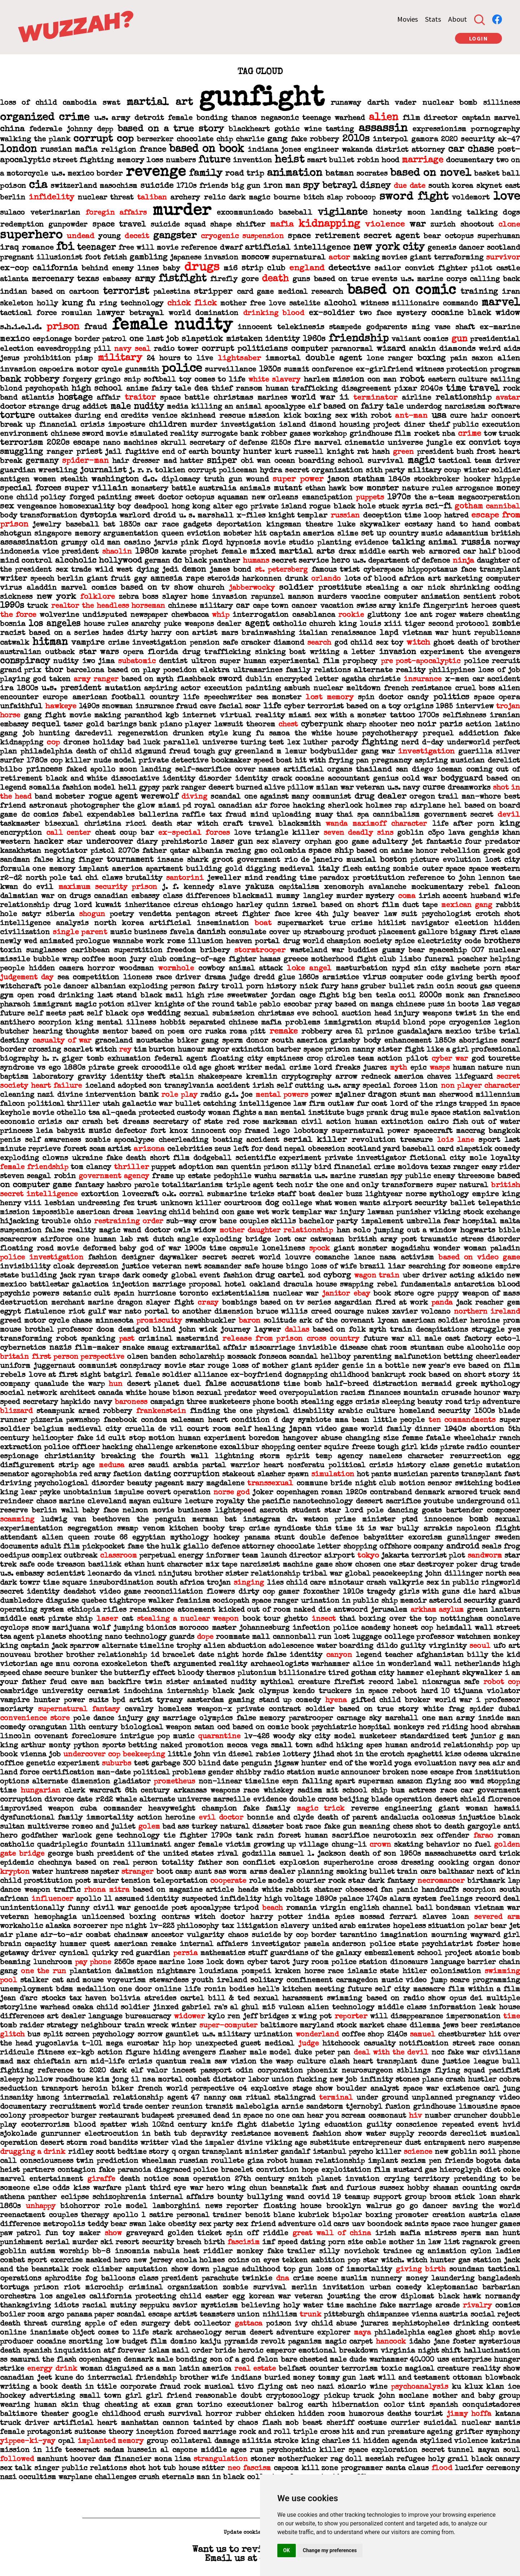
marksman (280, 1122)
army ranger (96, 679)
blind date (218, 1764)
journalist (103, 471)
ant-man (411, 416)
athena (12, 2197)
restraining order (128, 1221)
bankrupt (389, 1375)
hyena (336, 1700)
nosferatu (306, 1465)
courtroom (243, 1203)
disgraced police (186, 2170)
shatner (328, 1890)
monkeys (409, 1727)
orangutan (48, 1727)
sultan (12, 1827)
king (509, 824)
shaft (465, 327)
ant (426, 615)
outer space (443, 869)
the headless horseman (123, 606)
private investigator (365, 1158)
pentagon (193, 914)
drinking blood (273, 313)
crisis (367, 1402)
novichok (361, 2251)
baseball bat (90, 525)
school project (444, 1953)
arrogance (474, 489)
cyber (257, 1962)
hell (127, 788)
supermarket (300, 923)
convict (419, 268)
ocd (223, 1727)
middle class (402, 2008)
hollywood (120, 561)
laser (107, 1619)
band (43, 797)
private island (278, 507)
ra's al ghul (236, 2008)
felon (267, 2360)
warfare (107, 2188)
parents (444, 1474)
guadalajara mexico (434, 1032)
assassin (383, 128)
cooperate (228, 1881)
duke (303, 2053)
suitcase (90, 2432)
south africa (180, 1583)
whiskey (279, 1791)
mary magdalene (215, 1483)
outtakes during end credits (93, 416)
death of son (372, 1854)
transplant (481, 1474)
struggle (488, 1330)
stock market (360, 2026)
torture (17, 416)
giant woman (463, 1809)
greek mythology (488, 1384)
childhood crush (133, 2414)
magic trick (321, 1809)
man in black (220, 2477)
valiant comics (419, 339)
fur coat (372, 1104)
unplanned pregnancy (453, 2098)
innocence (443, 1520)
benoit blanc (270, 2215)
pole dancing (392, 1511)
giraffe (101, 2179)
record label (393, 1682)
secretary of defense (228, 443)
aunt (203, 1872)
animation (294, 173)
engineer (321, 150)
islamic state (373, 1971)
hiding (166, 2053)
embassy (117, 279)
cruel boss (475, 688)
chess (403, 1827)
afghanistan (440, 1655)
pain (458, 358)
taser (73, 725)
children (168, 425)
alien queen (65, 1538)
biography (19, 1059)
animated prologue (75, 941)
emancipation (327, 498)
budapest (158, 2116)
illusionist (59, 258)
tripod (246, 1908)
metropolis (64, 2224)
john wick (198, 1330)
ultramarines (257, 670)
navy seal (132, 349)
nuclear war (295, 1294)
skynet (489, 186)
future (214, 160)
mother (233, 304)
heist (289, 160)
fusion (397, 2107)
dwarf (231, 248)
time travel (472, 389)
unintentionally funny (45, 1908)
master (224, 1628)
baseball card (428, 1149)
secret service (300, 561)
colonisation (455, 1971)
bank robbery (29, 379)
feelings (455, 1899)
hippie (507, 480)
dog (272, 1203)
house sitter (202, 2468)
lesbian (59, 1203)
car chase (471, 150)
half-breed (347, 1384)
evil (44, 887)
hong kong (191, 507)
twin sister (167, 1682)
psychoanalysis (419, 2387)
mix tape (221, 1565)
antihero (17, 1023)
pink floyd (201, 543)
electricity (439, 941)
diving (194, 797)
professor (75, 1330)
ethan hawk (325, 489)
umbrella (423, 1221)
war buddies (355, 950)
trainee (397, 2251)
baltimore (18, 2414)
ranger (59, 452)
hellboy (336, 1357)
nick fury (318, 987)
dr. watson (307, 1520)
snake (133, 1348)
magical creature (437, 2369)
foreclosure (94, 1736)
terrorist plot (438, 1556)
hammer (410, 1673)
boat (263, 923)
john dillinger (453, 1574)
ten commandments (462, 1420)
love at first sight (65, 1375)
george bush (71, 1854)
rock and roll (265, 2432)
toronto (193, 1294)
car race (161, 525)
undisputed (104, 615)
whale (126, 1800)
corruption (196, 1474)
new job (343, 2080)
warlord (135, 516)
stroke (286, 2441)
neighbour (101, 2026)
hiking (349, 1745)
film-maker (97, 1348)
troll (232, 987)
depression (97, 1267)
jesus (9, 358)
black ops (124, 1014)
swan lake (147, 2224)
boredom (264, 1438)
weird (489, 349)
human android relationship (439, 1745)
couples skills (267, 1221)
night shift (439, 2351)
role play (179, 1095)
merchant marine (82, 1303)
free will (136, 248)
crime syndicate (280, 1529)
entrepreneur (377, 2143)
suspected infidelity (221, 1899)
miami (300, 716)
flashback (196, 679)
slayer (174, 597)
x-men (457, 679)
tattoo (402, 716)
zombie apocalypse (120, 1140)
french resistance (417, 688)
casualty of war (62, 1041)
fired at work (401, 1303)
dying (147, 570)
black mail (161, 996)
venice (164, 416)
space (299, 236)
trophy (189, 1646)
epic (418, 1068)
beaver (366, 914)
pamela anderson (335, 1944)
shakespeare (220, 1077)
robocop (361, 198)
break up (17, 425)
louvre (298, 1258)
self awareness (53, 1140)
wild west (114, 570)
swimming (344, 1998)
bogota (488, 2161)
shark (197, 860)
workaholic (21, 1926)
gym (6, 996)
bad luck (143, 743)
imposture (126, 425)
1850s (445, 1041)
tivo (246, 2387)
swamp (127, 1529)
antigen (15, 480)
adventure (297, 2224)
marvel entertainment (41, 2179)
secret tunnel (447, 2450)
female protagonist (36, 2432)
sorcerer (90, 1926)
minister (261, 2152)
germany (42, 461)
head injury (396, 1014)
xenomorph (344, 887)
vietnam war (425, 633)
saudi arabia (173, 1465)
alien (383, 118)
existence (461, 2089)
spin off (242, 2233)
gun (459, 339)
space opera (497, 697)
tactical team (464, 461)
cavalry (139, 1709)
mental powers (282, 1095)
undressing (99, 1203)
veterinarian (55, 213)
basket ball (497, 174)
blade (381, 1800)
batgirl (118, 1375)
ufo (499, 1646)
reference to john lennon (456, 878)
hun (115, 1384)
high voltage (288, 1899)
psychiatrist (447, 1944)
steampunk (55, 1411)
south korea (450, 186)
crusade (456, 1393)
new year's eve (438, 1366)
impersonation (473, 2017)
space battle (184, 398)
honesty (387, 213)
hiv (415, 2116)
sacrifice (403, 1502)
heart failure (56, 1086)
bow (356, 489)
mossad (372, 1917)
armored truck (474, 1493)
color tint (404, 2405)
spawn (298, 1474)
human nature (478, 1068)
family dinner (413, 1429)
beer (469, 2026)
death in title (89, 2387)
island (292, 425)
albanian (108, 987)
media (177, 407)
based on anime (384, 851)
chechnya (55, 1863)
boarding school (331, 461)
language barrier (463, 1962)
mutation (123, 688)
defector (131, 1131)
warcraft (105, 1791)
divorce (59, 1800)
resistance (500, 2026)
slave (229, 887)
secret (214, 1258)
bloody (191, 1673)
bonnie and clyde (280, 1818)
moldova (413, 1167)
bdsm (64, 1989)
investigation (426, 752)
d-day (432, 743)
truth (214, 480)
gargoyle (483, 1827)
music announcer (348, 1773)
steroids (223, 579)
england (306, 269)
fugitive (142, 452)
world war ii (320, 398)
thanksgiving (25, 2306)
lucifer (469, 2468)
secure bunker (70, 1673)
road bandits (114, 2143)
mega (114, 2044)
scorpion (479, 1890)
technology (142, 304)
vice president (70, 552)
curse (433, 788)
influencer (52, 1899)
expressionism (439, 129)
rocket (426, 434)
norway (507, 543)
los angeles (55, 624)
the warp (88, 1384)
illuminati (149, 1845)
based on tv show (157, 588)
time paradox (324, 878)
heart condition (239, 1420)
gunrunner (61, 2134)
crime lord (310, 1068)
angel (320, 969)
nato (133, 1312)
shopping (360, 1547)
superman (376, 1782)
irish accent (443, 896)
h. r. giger (62, 1059)
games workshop (318, 434)
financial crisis (71, 425)
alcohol (340, 304)
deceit (137, 236)
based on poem (158, 1032)
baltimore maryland (297, 2026)
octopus (459, 236)
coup (128, 833)
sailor (387, 268)
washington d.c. (124, 480)
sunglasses (46, 950)
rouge (218, 1366)
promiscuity (159, 1321)
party (395, 471)
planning (315, 1872)
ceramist (103, 1691)
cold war (419, 779)
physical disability (295, 1411)
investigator (275, 1944)
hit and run (363, 2432)
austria (483, 2215)
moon (117, 959)
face (282, 914)
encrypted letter (306, 679)
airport (339, 1556)
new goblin (456, 2152)
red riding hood (457, 1727)
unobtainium (87, 1493)
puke (172, 624)
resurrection (475, 1456)
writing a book (29, 2387)
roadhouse (74, 2080)
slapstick (202, 339)
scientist (66, 1574)
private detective (173, 761)
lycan (388, 1321)
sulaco (12, 213)
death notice (144, 2179)
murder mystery (365, 896)
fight (184, 1303)
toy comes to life (212, 380)
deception (382, 516)
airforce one (64, 1240)
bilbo (11, 770)
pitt (257, 1032)
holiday (108, 743)
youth (202, 1980)
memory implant (78, 869)
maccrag (470, 1131)
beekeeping (144, 1755)
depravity (209, 2134)
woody (284, 1736)
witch (418, 643)
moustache (154, 1041)
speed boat (273, 761)
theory (121, 2432)
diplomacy (180, 480)
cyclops (14, 1628)
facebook (120, 1420)
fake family (266, 1809)
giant (420, 258)
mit (332, 1791)
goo (341, 842)
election (471, 923)
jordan (283, 996)
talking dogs (493, 213)
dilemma (425, 2026)
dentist (173, 661)
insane (170, 860)
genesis (442, 248)
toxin (11, 950)
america (127, 869)
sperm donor (245, 1041)
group (157, 2441)
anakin (422, 349)
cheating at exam (137, 2405)
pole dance (93, 1718)
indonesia (19, 552)
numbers (181, 160)
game (360, 842)
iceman (449, 770)
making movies (380, 258)
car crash (84, 1122)
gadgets (197, 525)
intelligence (265, 1104)
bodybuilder (334, 752)
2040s (431, 389)
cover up (285, 932)
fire (302, 443)
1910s (353, 1592)
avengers (199, 2053)
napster (105, 1872)
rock (417, 1375)
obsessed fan (369, 1890)
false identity (294, 1655)
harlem (317, 380)
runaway (345, 103)
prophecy (360, 661)
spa (363, 815)
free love (268, 304)
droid (164, 516)
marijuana (71, 1628)
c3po (436, 833)
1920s (356, 1493)
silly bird (311, 1167)
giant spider (315, 1366)
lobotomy (311, 1131)
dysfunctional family (41, 1818)
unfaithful (21, 706)
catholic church (304, 624)
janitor (336, 1294)
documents (19, 1547)
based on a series (64, 633)
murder (181, 211)
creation (448, 2215)
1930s (270, 370)
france (152, 150)
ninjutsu (175, 1574)
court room (209, 1429)
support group (399, 2197)
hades (113, 633)
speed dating (301, 2242)
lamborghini (176, 2206)
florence (504, 1800)
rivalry (477, 2306)
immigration (348, 1023)
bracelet (237, 2170)
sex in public (452, 1583)
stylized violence (454, 2441)
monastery (149, 489)
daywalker (178, 1258)
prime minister (365, 1520)
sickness (16, 597)
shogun (92, 914)
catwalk (14, 643)
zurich (442, 225)
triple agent (249, 1185)
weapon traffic (52, 1890)
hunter (313, 1764)
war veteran (363, 788)
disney (375, 186)
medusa (111, 1465)
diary (147, 842)
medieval (297, 869)
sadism (310, 1791)
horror (101, 969)
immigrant (52, 1005)
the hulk (163, 1547)
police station (359, 1962)
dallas (297, 1330)
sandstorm (324, 2107)
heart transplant (385, 2062)
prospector (49, 2116)
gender (220, 1773)
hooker (477, 480)
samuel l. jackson (312, 1854)
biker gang (198, 1041)
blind (164, 1330)
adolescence (291, 1646)
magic (421, 461)
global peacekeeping (383, 1574)
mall (261, 1637)
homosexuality (87, 507)
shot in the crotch (370, 1755)
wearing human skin (39, 2405)
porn (255, 987)
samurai (25, 2360)
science (418, 2152)
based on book (206, 149)
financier (132, 2459)
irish (263, 1086)
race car (456, 1791)
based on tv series (295, 1303)
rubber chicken (265, 2414)
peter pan (332, 2053)
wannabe (128, 941)
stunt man (418, 1095)
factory (478, 1339)
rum (256, 2450)
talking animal (425, 543)
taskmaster (20, 824)
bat (231, 1520)
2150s (281, 443)
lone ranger (390, 358)
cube (455, 1348)
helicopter (52, 1438)
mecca (237, 1745)
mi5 (268, 2008)
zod (314, 1276)
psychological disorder (79, 1483)
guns (301, 279)
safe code (37, 1565)
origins (418, 706)
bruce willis (282, 1312)
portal (267, 941)
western (15, 842)
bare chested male (314, 2360)
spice (405, 941)
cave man (87, 1682)
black (509, 1818)
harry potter (276, 1917)
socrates (371, 174)
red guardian (145, 1953)
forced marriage (207, 2432)
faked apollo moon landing (118, 770)
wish (139, 2125)
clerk (74, 1791)
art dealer (66, 2017)
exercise (66, 2260)
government (258, 860)
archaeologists (279, 1664)
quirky (105, 1953)
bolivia (125, 1998)
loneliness (283, 1249)
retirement (337, 236)
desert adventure (282, 2333)
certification (68, 1773)
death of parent (347, 1818)
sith (374, 471)
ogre (425, 1294)
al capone (178, 2450)
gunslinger (468, 1538)
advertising (52, 2396)
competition (96, 978)
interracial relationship (113, 2098)
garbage (165, 1764)
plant (135, 2188)
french (150, 2089)
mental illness (126, 1023)
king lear (18, 1493)
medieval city (94, 1429)
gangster (175, 236)
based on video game (479, 1258)
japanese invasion (204, 258)
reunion (187, 2107)
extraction (21, 1447)
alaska (58, 1926)
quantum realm (183, 2062)
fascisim (244, 2242)
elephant (443, 1673)
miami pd (174, 806)
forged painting (100, 498)
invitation (343, 2288)
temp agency (339, 1456)
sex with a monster (350, 716)
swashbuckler (210, 1321)
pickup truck (349, 2396)
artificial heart (85, 2423)
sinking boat (280, 652)
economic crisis (31, 1122)
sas (220, 1872)
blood (509, 1285)
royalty (230, 1502)
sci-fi (438, 507)
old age (197, 1068)
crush (149, 2477)
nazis (60, 1348)
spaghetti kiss (434, 1755)
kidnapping (329, 224)
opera (133, 652)
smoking (351, 1872)
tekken (295, 2260)
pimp (84, 358)
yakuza (260, 887)
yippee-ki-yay (27, 2441)
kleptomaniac (452, 2288)
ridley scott (91, 2152)
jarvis (165, 543)
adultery (390, 842)
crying (397, 2179)
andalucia (400, 1818)
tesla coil (396, 996)
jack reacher (479, 1303)
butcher (14, 1032)
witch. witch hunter (418, 2260)
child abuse (334, 2324)
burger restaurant (105, 2116)
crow (207, 1221)
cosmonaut (387, 2116)
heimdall (454, 1628)
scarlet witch (90, 1050)
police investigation (41, 1258)
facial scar (239, 706)
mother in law (415, 2242)
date (84, 1800)
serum (235, 2333)
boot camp (174, 1872)
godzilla (259, 1854)
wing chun (247, 2188)
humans (256, 561)
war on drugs (66, 896)
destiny (14, 1041)
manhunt (52, 2459)
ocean (284, 461)
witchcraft (20, 987)
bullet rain (411, 987)
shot (138, 2468)
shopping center (291, 1447)
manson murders (317, 597)
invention (252, 160)
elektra (214, 670)
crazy (208, 1303)
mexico (15, 339)
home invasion (219, 597)
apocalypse (285, 407)
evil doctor (221, 1818)
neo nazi (317, 2387)
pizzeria (46, 1420)
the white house (326, 734)
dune (430, 2062)
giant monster (360, 1249)
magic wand (120, 1231)
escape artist (172, 2315)
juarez (375, 1068)
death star (172, 824)
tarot (280, 1962)
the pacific (268, 1502)
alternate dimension (71, 1782)
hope (310, 2170)
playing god (23, 679)
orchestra (18, 2297)
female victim (224, 1845)
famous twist (336, 570)
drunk (296, 579)
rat (363, 452)
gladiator (132, 1782)
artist (140, 1700)
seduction (19, 2089)
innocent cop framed (230, 1131)
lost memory (329, 697)
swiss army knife (388, 606)
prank (377, 1113)
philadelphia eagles (413, 2333)
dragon (382, 1095)
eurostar (143, 2044)
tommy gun (337, 2378)
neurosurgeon (367, 2071)
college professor (419, 1637)
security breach (171, 2242)
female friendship (34, 1167)
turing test (262, 743)
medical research (310, 292)
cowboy (211, 969)
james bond (230, 570)
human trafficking (301, 389)
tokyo (368, 1556)
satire (161, 2215)
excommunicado (245, 213)
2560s (124, 1962)
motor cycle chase (58, 1321)
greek (127, 1068)
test (141, 1764)
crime (469, 434)
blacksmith (299, 824)
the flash (59, 2360)
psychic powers (29, 1294)
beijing (354, 1800)
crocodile (161, 1068)
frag (456, 1709)
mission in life (31, 2450)
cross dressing (406, 1863)
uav (358, 2224)
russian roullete (211, 2161)
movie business (181, 1511)
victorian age (26, 1664)
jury (138, 959)
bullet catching (205, 1104)
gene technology (127, 1836)
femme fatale (426, 1438)
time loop (422, 516)
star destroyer (426, 1565)
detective (349, 269)
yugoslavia (57, 2044)
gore (250, 279)
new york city (389, 247)
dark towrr (20, 1583)
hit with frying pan (332, 761)
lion (429, 1086)
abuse (331, 1438)
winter (183, 2026)
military (120, 358)
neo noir (418, 725)
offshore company (411, 1547)
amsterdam (205, 1700)
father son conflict (236, 1863)
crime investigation (147, 643)
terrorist (126, 292)
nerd (410, 743)
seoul (479, 1646)
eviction (203, 534)
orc (195, 1032)
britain (14, 1357)
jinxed (165, 2008)
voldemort (471, 198)
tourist (429, 2414)
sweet (145, 498)
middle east (22, 1619)
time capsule (233, 1249)
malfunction (417, 1357)
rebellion (460, 851)
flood (442, 2468)
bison (183, 1393)
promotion (204, 1745)
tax (228, 1926)
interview (475, 706)
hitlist (392, 923)
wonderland (317, 2035)
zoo (460, 1782)
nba (448, 434)
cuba (88, 1809)
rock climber (97, 2270)
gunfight (261, 99)
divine (250, 2143)
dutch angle (176, 1240)
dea (201, 389)
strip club (263, 268)
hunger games (495, 2224)
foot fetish (106, 258)
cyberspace (383, 570)
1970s (399, 498)
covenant (51, 1736)
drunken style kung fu (218, 734)
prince (380, 1032)
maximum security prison (107, 887)
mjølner (350, 1095)
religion (118, 150)
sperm (471, 2233)
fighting (379, 743)
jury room (310, 1962)
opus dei (466, 1998)
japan (300, 1429)
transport (60, 2089)
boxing (431, 358)
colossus (438, 1818)
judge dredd (251, 978)
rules (442, 489)
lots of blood (370, 579)
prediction (117, 2161)
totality (178, 1863)
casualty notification (406, 2044)
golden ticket (195, 2233)
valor (157, 2071)
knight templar (298, 516)
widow (205, 1231)
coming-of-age (197, 959)
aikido (491, 1276)
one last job (154, 339)
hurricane (157, 1294)
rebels (13, 1375)
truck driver (24, 2423)
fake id (91, 1438)
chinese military (200, 606)
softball (160, 380)
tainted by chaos (225, 2423)
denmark (430, 1493)
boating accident (246, 1140)
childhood (349, 1375)
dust (413, 2143)
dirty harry (149, 633)
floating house (292, 2206)
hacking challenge (137, 1447)
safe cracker (246, 643)
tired (338, 1673)
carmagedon (357, 1980)
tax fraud (227, 815)
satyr (31, 914)
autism (42, 2251)
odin (244, 2071)
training (479, 292)
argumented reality (210, 1664)
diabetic (277, 2125)
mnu (63, 1664)
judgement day (26, 978)
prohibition (47, 358)
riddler (218, 2251)
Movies (407, 18)
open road (35, 996)
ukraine (87, 1158)
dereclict (468, 2134)
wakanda (357, 150)
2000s (430, 996)
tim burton (154, 1050)
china (12, 129)
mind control (26, 561)
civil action (326, 1122)
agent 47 (183, 2098)
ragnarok (479, 2242)
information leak (462, 2008)
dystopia (98, 516)
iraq (9, 248)
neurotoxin (394, 1836)
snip (132, 380)
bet (112, 1122)
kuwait (108, 905)
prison (63, 327)
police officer (71, 1447)
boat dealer (321, 1194)
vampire (88, 643)
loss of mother (260, 1366)
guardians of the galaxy (315, 1953)
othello (71, 1113)
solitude (280, 1321)
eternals (178, 2477)
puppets (370, 498)
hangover (300, 1438)
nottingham (461, 1619)
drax (347, 552)
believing (260, 2306)
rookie (351, 615)
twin (85, 2161)
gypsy (149, 788)
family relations (318, 670)
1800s (27, 688)
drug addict (84, 407)
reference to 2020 (72, 2071)
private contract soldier (285, 1709)
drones (76, 743)
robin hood (378, 160)
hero (340, 561)
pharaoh (15, 1005)
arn (80, 2062)
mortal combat (184, 2080)
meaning (374, 1827)
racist (12, 633)
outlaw (341, 1104)
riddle (275, 2233)
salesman (187, 1420)
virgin (333, 1908)
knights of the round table (206, 1005)
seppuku (154, 2306)
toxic (391, 2369)
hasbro (119, 1185)
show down (190, 2270)
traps (109, 1276)
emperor (281, 2351)
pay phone (93, 1962)
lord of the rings (423, 1104)
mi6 (231, 268)
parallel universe (200, 743)
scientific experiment (278, 1158)
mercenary (53, 279)
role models (271, 1881)
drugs (202, 268)
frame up (168, 1176)
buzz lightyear (374, 1194)
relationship (463, 398)
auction (356, 1014)
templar (306, 1212)
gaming (241, 1700)
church (211, 588)
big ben (357, 996)
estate (199, 1176)
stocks (53, 1998)
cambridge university (41, 1691)
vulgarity (205, 1935)
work (155, 941)
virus (374, 978)
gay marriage (171, 1718)
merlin (304, 2288)
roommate (233, 1637)
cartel (192, 1998)
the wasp (276, 2062)
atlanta (14, 279)
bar (147, 833)
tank (244, 1836)
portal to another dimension (198, 1312)
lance (364, 1258)
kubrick (313, 2215)
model (345, 1736)
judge (308, 2044)
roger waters (459, 615)
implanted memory (111, 2441)
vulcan (291, 2008)
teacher (399, 1655)
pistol (103, 851)
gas (486, 987)
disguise (62, 1601)
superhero (31, 236)
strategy (62, 2026)
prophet (204, 552)
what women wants (347, 1203)
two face (375, 313)
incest (184, 2071)
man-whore (481, 797)
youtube (439, 1502)
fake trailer (291, 2251)
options (14, 1782)
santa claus (407, 2468)
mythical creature (295, 1682)
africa (412, 579)
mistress (440, 2233)
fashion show (337, 2134)
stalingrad (294, 2098)
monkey (250, 2251)
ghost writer (238, 1068)
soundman (466, 2270)
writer (13, 579)
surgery (155, 2324)
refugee (410, 2459)
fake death (126, 1158)
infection (311, 1628)
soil (488, 2152)
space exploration (382, 2450)
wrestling (57, 471)
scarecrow (18, 1240)
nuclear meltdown (347, 688)
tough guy (212, 752)
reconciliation (173, 1592)
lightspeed (235, 1511)
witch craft (220, 824)
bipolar (347, 2215)
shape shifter (237, 225)
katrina (505, 2441)
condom (154, 1420)
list (452, 2242)
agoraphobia (54, 1474)
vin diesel (233, 1755)
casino (137, 543)
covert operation (179, 1493)
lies (275, 1583)
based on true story (379, 1709)
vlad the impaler (202, 2143)
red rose (243, 1122)
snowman (117, 706)
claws (112, 878)
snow (40, 1628)
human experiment (212, 1438)
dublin (258, 679)
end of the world (360, 1764)
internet (199, 716)
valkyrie (406, 1583)
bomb (478, 1520)
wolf (101, 1628)
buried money (289, 2378)
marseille (231, 1800)
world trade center (134, 2107)
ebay (362, 1294)
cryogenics (469, 1023)
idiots (66, 2306)
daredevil (93, 734)
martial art (159, 103)
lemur (296, 752)
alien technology (341, 2008)
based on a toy (373, 706)
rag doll (346, 2459)
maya (362, 2333)
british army (372, 1240)
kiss (81, 2188)
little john (189, 1755)
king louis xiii (370, 624)
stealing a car (394, 588)
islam (158, 2351)
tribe (485, 1032)
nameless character (406, 1456)
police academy (361, 1628)
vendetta (155, 914)
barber (288, 1050)
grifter (469, 2432)
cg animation (441, 2251)
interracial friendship (132, 2378)
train (401, 1330)
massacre (429, 1989)
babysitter (383, 1538)
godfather (39, 1836)
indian (13, 292)
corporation (280, 2071)
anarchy (146, 624)
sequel (46, 725)
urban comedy (395, 2288)
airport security (415, 1203)
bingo (297, 1267)
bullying (265, 2197)
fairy (208, 987)
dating (157, 1474)
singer (46, 2468)
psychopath (46, 389)
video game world (349, 1429)
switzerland (74, 186)
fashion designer (121, 1258)
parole (146, 1185)
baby (171, 268)
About (457, 18)
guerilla (475, 752)
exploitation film (355, 2170)
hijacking (19, 1221)
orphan (318, 842)
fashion (237, 1276)
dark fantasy (391, 1881)
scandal (226, 797)
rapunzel (267, 597)
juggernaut (54, 1366)
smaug (158, 1348)
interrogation (261, 615)
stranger (137, 1872)
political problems (169, 1773)
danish (211, 932)
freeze (363, 1447)
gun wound (249, 480)
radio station (289, 1773)
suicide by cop (280, 1935)
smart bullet (330, 160)
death (275, 279)
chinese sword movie (89, 434)
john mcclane (403, 2396)
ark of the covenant (336, 1321)
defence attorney (242, 1547)
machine (298, 1565)
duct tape (420, 905)
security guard (492, 1601)
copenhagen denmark (116, 2360)
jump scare (449, 1980)
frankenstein (161, 1411)
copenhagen (297, 1493)
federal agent (180, 1059)
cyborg (337, 1276)
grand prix (20, 670)
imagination (404, 1935)
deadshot (79, 1592)
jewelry (46, 525)
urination (273, 2035)
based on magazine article (183, 1890)
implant (383, 2161)
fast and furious (344, 2188)
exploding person (162, 987)
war (418, 224)
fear (451, 1221)
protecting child (168, 2297)
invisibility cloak (37, 1267)
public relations (94, 2468)
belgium (49, 1429)
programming (496, 1980)
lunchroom (52, 1962)
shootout (477, 225)
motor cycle (99, 370)
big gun (245, 186)
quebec (94, 1601)
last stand (116, 996)
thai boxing (362, 1619)
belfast (292, 2369)
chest (288, 725)
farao (483, 1836)
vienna (33, 1755)
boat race (303, 1827)
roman (332, 1493)
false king (54, 860)
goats (432, 1511)
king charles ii (331, 2441)
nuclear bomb (449, 103)
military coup (434, 471)
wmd (477, 1782)
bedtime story (143, 2152)
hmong (48, 2098)
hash (381, 452)
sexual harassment (288, 1998)
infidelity (51, 198)
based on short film (360, 905)
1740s (377, 1899)
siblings (413, 2071)
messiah (379, 2459)
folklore (97, 597)
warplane (75, 2477)
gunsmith (142, 370)
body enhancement (398, 1041)
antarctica (474, 1285)
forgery (77, 380)
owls (182, 1231)
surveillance (230, 370)
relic (214, 198)
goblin (410, 833)
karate (174, 552)
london (18, 150)
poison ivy (287, 2324)
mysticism (219, 2306)
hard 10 (435, 1691)
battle (184, 489)
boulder (352, 2089)
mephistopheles (420, 2324)
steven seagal (25, 1176)
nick (436, 588)
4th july (332, 914)
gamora (424, 139)
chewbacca (190, 615)
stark (162, 2333)
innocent (255, 327)
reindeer (16, 1502)
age (88, 1465)
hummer (73, 1944)
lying (309, 2125)
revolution (373, 1140)
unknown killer (190, 1203)
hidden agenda (390, 2441)
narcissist (260, 1565)
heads (248, 1890)
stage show (312, 2089)
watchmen (474, 1637)
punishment (21, 2242)
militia (256, 2441)
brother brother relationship (90, 1655)
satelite (304, 304)
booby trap (223, 1529)
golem (149, 1827)
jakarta (395, 1556)
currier (405, 2423)
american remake (145, 1944)
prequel (438, 734)
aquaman (233, 498)
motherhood (332, 959)
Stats (433, 18)
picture (425, 860)
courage (349, 1312)
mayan (488, 2450)
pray (323, 1005)
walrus (378, 2206)
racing (238, 851)
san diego (414, 770)
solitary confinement (291, 1980)
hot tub (162, 2468)
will (379, 2017)
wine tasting (329, 129)
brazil (372, 1267)
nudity (66, 661)
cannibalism (396, 815)
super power (298, 480)
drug (291, 941)
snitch (300, 2179)
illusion (205, 941)
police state (394, 1944)
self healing (260, 1429)
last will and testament (404, 2378)
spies (344, 1917)
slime (347, 534)
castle (508, 268)
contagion (76, 2170)
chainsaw (131, 1935)
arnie (292, 2107)
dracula (297, 1285)
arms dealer (272, 1872)
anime (137, 389)
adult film (60, 1547)
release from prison (262, 1339)
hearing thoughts (66, 1032)
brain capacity (28, 1944)
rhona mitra (106, 1890)
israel (304, 905)
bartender (464, 1511)
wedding (164, 1014)
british (505, 534)
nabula (166, 2251)
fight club (376, 959)
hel (454, 806)
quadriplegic (62, 1845)
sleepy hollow (26, 2080)
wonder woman (459, 1249)
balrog (290, 2405)
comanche (332, 1258)
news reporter (232, 2206)
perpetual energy (171, 1556)
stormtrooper (260, 950)
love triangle (261, 833)
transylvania (188, 1086)
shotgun (15, 534)
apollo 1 (129, 2215)
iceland (100, 1086)
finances (384, 1393)
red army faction (110, 1474)
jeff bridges (266, 2017)
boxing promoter (396, 2215)
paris (451, 725)
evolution (462, 860)
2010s (355, 139)
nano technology (136, 1637)
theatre (319, 525)
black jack (233, 1691)
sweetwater (247, 996)
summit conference (318, 370)
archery (185, 198)
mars (229, 633)
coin (445, 987)
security (478, 139)
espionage (52, 339)
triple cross (316, 2432)
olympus (274, 1691)
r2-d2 (11, 878)
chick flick (192, 304)
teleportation (180, 1881)
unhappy (41, 2206)
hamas (270, 959)
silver (139, 1005)
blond (11, 389)
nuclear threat (106, 198)
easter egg (224, 2297)
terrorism (21, 443)
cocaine (447, 313)
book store (393, 1294)
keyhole (15, 1113)
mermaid (436, 1384)
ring (108, 304)
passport (215, 2071)
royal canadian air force (242, 806)
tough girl (397, 1447)
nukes (378, 1312)
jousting (343, 2297)
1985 (444, 706)
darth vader (391, 103)
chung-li (349, 1845)
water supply (390, 2134)
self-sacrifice (203, 770)
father (154, 851)
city (402, 1989)
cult (116, 1438)
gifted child (375, 1700)
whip (220, 615)
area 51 (349, 1032)
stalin (181, 1077)
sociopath (231, 1601)
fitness (50, 2053)
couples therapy (79, 2215)
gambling (149, 258)
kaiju (210, 2342)
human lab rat (121, 1240)
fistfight (183, 279)
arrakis (438, 1529)
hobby (418, 2188)
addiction (479, 734)
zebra (129, 597)
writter (154, 2143)
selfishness (464, 716)
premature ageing (420, 2432)
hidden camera (56, 969)
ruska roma (226, 1032)
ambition (328, 2260)
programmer (362, 2468)
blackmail (253, 896)
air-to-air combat (75, 1935)
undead (80, 236)
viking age (286, 2143)
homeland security (435, 1411)
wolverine (59, 615)
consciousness (46, 2161)
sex (7, 507)
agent (257, 624)
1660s (308, 978)
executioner (250, 2405)
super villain (96, 489)
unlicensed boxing (119, 1917)
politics (451, 698)
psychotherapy (390, 734)
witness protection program (468, 370)
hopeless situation (429, 1926)
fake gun (340, 1827)
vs (41, 1068)
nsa (148, 2080)
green (403, 452)
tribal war (322, 1574)
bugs (355, 1113)
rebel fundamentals (414, 1285)
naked (171, 1745)
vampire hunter (30, 1700)
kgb (172, 716)
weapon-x (214, 1709)
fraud (95, 327)
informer (222, 1556)
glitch (12, 2035)
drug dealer (380, 797)
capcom (286, 2468)
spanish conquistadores (474, 2405)
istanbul (329, 2152)
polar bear (486, 1926)
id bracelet (173, 1655)
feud (58, 1682)
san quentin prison (252, 1167)
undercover (109, 842)
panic (407, 1890)
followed (17, 2459)
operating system (32, 1610)
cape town (271, 606)
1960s (314, 340)
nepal (295, 1149)
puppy (448, 1294)
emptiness (284, 1059)
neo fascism (249, 2468)
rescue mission (249, 416)
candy (418, 697)
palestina (171, 292)
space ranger (275, 1601)
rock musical (209, 2387)
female (234, 552)
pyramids (240, 2342)
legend (368, 1655)
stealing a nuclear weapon (188, 1619)
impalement (382, 1221)
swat (111, 103)
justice (135, 1267)
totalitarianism (192, 1185)
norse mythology (437, 1194)
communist (331, 797)
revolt (273, 2342)
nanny (363, 1050)
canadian (17, 2378)
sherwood (456, 1095)
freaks (347, 1068)
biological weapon (156, 1727)
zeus (222, 1149)
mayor (218, 1050)
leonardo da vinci (121, 1574)
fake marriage (406, 2306)
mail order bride (203, 2351)
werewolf (159, 797)
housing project (369, 425)
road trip (244, 174)
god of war (160, 1249)
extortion (100, 1194)
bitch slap (323, 198)
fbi (65, 247)
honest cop (413, 1628)
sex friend (255, 2224)
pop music (175, 1736)
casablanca (313, 615)
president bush (445, 452)
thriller (131, 1167)
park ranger (184, 788)
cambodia (79, 103)
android (462, 1547)
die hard (479, 1592)
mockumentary (437, 887)
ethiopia (83, 1610)
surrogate (219, 434)
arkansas (190, 1791)
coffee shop (363, 2035)
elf (314, 407)
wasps (440, 1068)
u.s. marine (335, 1176)
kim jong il (117, 2080)
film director (430, 118)
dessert (369, 1502)
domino (183, 2342)
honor (426, 851)
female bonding (197, 118)
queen (172, 534)
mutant (288, 489)
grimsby (345, 1041)
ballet (462, 1203)
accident (233, 1086)
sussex (392, 2188)
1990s (12, 606)
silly (329, 2251)
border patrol (100, 339)
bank (149, 1095)
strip (68, 1465)
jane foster (455, 2342)
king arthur (23, 1745)
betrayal (146, 313)
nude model (115, 761)
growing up (275, 1845)
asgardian (353, 1303)
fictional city (437, 1158)
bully (408, 1529)
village (313, 1845)
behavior (443, 1845)
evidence (270, 1800)
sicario (352, 2387)
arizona (149, 1149)
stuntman (427, 1348)
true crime (350, 923)
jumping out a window (415, 1231)
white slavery (274, 380)
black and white (76, 779)
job (55, 1755)
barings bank (132, 725)
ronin (215, 1989)
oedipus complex (30, 1556)
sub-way (181, 1221)
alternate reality (389, 670)
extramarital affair (209, 1348)
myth (398, 1068)
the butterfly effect (137, 1673)
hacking (309, 806)
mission (348, 380)
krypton (15, 1872)
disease (354, 1348)
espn (290, 1782)
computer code (416, 978)
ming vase (431, 327)
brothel (39, 1330)
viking (447, 1212)
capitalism (299, 887)
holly (47, 304)
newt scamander (213, 1267)
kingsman (283, 525)
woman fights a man (243, 1113)
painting (263, 688)
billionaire (302, 1673)
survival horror (200, 2414)
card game (255, 292)
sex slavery (278, 842)
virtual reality (252, 716)
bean (360, 1420)
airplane (427, 806)
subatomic (137, 661)
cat (127, 1619)
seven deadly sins (358, 833)
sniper (222, 461)
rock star (346, 1881)
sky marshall (393, 1718)
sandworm (485, 1556)
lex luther (307, 743)
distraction (395, 1384)
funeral (439, 959)
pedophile (232, 1176)
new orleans (275, 498)
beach (272, 1908)
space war (421, 2089)
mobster (70, 797)
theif (439, 425)
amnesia (166, 579)
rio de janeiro (313, 860)
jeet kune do (60, 2378)
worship (73, 2251)
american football (108, 697)
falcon (507, 887)
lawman (380, 1212)
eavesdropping (64, 349)
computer (309, 349)
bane (228, 1221)
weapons (437, 1014)
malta (510, 1221)
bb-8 (101, 2251)
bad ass (175, 1827)
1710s (186, 186)
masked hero (108, 2260)
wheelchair (475, 1438)
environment (24, 434)
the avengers (494, 652)
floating (16, 1249)
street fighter (242, 914)
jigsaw (286, 1764)
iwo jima (98, 661)
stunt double (299, 1538)
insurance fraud (166, 706)
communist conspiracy (119, 1366)
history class (423, 1465)
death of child (104, 752)
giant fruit (108, 579)
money (508, 489)
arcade (448, 2306)
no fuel (477, 1845)
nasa (388, 1258)
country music (415, 534)
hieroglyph (460, 2170)
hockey (226, 1538)
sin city (430, 969)
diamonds (457, 349)
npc (116, 1926)
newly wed (18, 941)
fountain (108, 1845)
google (85, 2414)
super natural (462, 1185)
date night (218, 1655)
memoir (413, 1601)
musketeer (377, 1736)
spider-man (85, 461)
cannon (175, 2423)
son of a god (232, 2360)
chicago (217, 905)
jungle (439, 443)
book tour (261, 1619)
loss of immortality (354, 2270)
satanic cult (86, 1294)
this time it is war (354, 1529)
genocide (151, 1908)
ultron (203, 661)
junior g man (495, 1736)
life (272, 707)
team (250, 1556)
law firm (309, 1104)
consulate (247, 932)
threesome (476, 1176)
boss (150, 597)
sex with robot (363, 416)
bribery (215, 950)
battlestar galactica (69, 1285)
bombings (239, 1303)
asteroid (445, 1601)
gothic (286, 129)
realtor (65, 606)
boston (393, 860)
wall (442, 1664)
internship (187, 1691)
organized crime (45, 118)
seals (491, 1547)
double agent (334, 359)
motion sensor (425, 1483)
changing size (371, 1438)
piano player (185, 725)
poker (466, 1565)
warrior (245, 1465)
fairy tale (171, 389)
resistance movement (270, 2134)
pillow (300, 788)
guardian (18, 471)
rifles (114, 1610)
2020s (58, 443)
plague (225, 2270)
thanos (243, 118)
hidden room (321, 2414)
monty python (74, 1745)
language (105, 2017)
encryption (21, 833)
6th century (147, 1791)
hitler (415, 1971)
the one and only (347, 1185)
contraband (391, 1493)
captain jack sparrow (60, 1646)
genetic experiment (62, 1764)
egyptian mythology (170, 1538)
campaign (167, 1402)
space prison (326, 1050)
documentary (470, 160)
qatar (180, 851)
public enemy (430, 1176)
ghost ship (475, 2333)
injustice (477, 1818)
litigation (257, 1926)
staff (286, 1194)
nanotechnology (323, 1502)
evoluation (435, 1764)
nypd (401, 969)
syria (412, 507)
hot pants (374, 1474)
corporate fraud (150, 2387)
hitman (50, 642)
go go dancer (421, 2206)
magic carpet (349, 2342)
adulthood (261, 2270)
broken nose (405, 1773)
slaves (434, 1917)
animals (254, 489)
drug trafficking (216, 652)
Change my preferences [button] (330, 2550)
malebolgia (257, 2107)
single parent (80, 932)
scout (467, 987)
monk (455, 996)
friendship (359, 339)
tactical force (28, 313)
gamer (288, 1592)
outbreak (81, 1556)
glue (286, 978)
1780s (37, 761)
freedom (181, 950)
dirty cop (256, 1592)
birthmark (486, 1881)
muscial (361, 860)
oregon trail (434, 797)
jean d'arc (18, 1998)
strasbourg (324, 932)
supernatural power (371, 1131)
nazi (45, 1095)
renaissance (152, 1610)
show (113, 2233)
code (472, 941)
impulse (129, 1493)
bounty (230, 2197)
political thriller (64, 1104)
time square (65, 1583)
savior (185, 2306)
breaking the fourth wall (155, 1456)
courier (310, 1881)
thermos (220, 1673)
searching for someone (450, 1267)
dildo (387, 1646)
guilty (413, 1646)
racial (94, 2306)
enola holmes (200, 2260)
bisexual (62, 824)
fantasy (89, 1185)
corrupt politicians (245, 349)
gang (277, 140)
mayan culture (155, 1502)
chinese (410, 1005)
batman (339, 174)
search (319, 643)
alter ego (230, 507)
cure (458, 416)
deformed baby (109, 1249)
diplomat (417, 2297)
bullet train (393, 1872)
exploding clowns (34, 1158)
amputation (147, 2270)
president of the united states (155, 1854)
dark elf (126, 2071)
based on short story (469, 1375)
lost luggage (358, 1637)
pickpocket (103, 1547)
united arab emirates (351, 1926)
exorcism (425, 1538)
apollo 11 (94, 1899)
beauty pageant (155, 1483)
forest (75, 1149)
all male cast (434, 1339)
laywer (267, 1330)
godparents (386, 327)
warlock (77, 1836)
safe (471, 1682)
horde (252, 1655)
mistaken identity (263, 339)
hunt (461, 633)
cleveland (106, 1502)
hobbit (172, 1023)
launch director (291, 1556)
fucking (311, 2080)
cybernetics (23, 1348)
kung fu (79, 304)
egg (513, 1456)
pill (102, 349)
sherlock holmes (360, 806)
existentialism (240, 1294)
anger (184, 1845)
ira (6, 688)
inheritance (147, 905)
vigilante (342, 213)
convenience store (35, 1718)
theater (55, 2414)
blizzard (16, 1411)
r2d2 (104, 1800)
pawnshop (83, 1420)
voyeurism (126, 1980)
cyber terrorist (313, 706)
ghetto (296, 1619)
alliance (211, 1375)
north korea (119, 923)
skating (408, 1845)
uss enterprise (464, 2360)
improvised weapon (37, 1809)
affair (108, 398)
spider (481, 1709)
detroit (149, 118)
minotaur (346, 1583)
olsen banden (152, 1357)
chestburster (462, 2035)
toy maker (81, 2233)
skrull (173, 443)
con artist (196, 633)
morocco (194, 1628)
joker (262, 1493)
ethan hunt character (163, 1565)
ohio (82, 1221)
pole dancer (66, 987)
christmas (233, 398)
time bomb (302, 1384)
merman (205, 1520)
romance (37, 248)
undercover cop (91, 1755)
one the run (43, 1971)
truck (37, 606)
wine (378, 2387)
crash (376, 1583)
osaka (83, 2008)
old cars (333, 2224)
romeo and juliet (103, 1827)
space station (456, 1113)
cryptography (306, 1077)
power (321, 1095)
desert (221, 788)
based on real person (117, 1863)
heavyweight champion (192, 1809)
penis (10, 1140)
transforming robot (38, 1339)
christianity (69, 1456)
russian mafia (69, 150)
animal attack (256, 969)
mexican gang (466, 905)
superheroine (348, 1863)
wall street (497, 1628)
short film (170, 1158)
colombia (288, 851)
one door (135, 1989)
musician (411, 1474)
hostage (75, 398)
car (243, 606)
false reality (70, 1231)
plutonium (257, 1673)
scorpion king (65, 1023)
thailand (374, 770)
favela (182, 932)
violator (503, 1691)
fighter (242, 959)
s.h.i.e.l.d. (21, 327)
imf (268, 2242)
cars (428, 1872)
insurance (423, 679)
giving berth (471, 978)
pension (205, 643)
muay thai (334, 815)
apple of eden (111, 2324)
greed (10, 1321)
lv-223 (162, 1926)
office (11, 1764)
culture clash (323, 2062)
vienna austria (439, 2315)
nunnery (386, 2279)
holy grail (448, 2459)
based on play (134, 670)
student (306, 1511)
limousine (478, 2107)
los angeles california (85, 2297)
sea (63, 978)
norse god (231, 1493)
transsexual (270, 1483)
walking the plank (35, 139)
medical (279, 2044)
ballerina (158, 815)
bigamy (463, 932)
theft (160, 1664)
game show (334, 1565)
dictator (229, 2080)
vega (259, 1745)
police (182, 369)
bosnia (12, 624)
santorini (185, 878)
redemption (22, 225)
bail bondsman (443, 1908)
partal (214, 1465)
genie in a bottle (375, 1366)
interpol (390, 139)
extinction (252, 1050)
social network (28, 1393)
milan (327, 788)
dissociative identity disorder (171, 779)
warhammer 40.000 (401, 2360)
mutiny (123, 2306)
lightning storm (247, 1456)
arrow (346, 1077)
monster (383, 489)
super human (243, 661)
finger (90, 860)
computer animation (422, 597)
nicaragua (441, 1682)
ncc (438, 2053)
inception (155, 2432)
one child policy (33, 498)
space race (449, 2224)
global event (195, 1276)
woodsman (136, 969)
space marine (161, 1962)
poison (13, 186)
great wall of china (331, 2233)
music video (404, 1980)
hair (479, 416)
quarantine (219, 1736)
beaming (15, 1962)
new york (56, 597)
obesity (182, 2224)
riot (76, 1312)
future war (383, 1339)
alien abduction (235, 1646)
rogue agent (113, 797)
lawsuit (228, 725)
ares (136, 1465)
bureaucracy (148, 2017)
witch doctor (220, 1917)
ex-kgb (81, 2053)
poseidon (180, 670)
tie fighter (185, 1836)
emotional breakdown (338, 2351)
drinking (76, 996)
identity (251, 779)
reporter (350, 2017)
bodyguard (462, 779)
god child (353, 643)
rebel (478, 887)
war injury (344, 1212)
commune (312, 1483)
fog (91, 2279)
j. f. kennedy (188, 887)
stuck (388, 507)
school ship (364, 1791)
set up (373, 534)
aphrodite (63, 2279)
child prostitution (36, 1881)
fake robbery (315, 139)
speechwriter (228, 697)
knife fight (233, 2125)
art (434, 579)
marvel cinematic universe (368, 443)
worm (238, 1872)
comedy (13, 1727)
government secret (459, 815)
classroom (118, 1556)
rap (401, 806)
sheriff (340, 2423)
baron (249, 1321)
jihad (323, 1755)
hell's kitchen (284, 1989)
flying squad (460, 2071)
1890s (326, 1899)
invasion (397, 652)
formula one (23, 869)
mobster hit (244, 534)
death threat (23, 2324)
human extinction (389, 1122)
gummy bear (403, 950)
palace (351, 1899)
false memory (261, 1718)
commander (122, 1809)
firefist (349, 1682)
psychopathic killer (305, 2450)
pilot (417, 1059)
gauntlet (182, 2035)
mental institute (312, 1113)
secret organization (324, 471)
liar (396, 1267)
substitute (330, 2143)
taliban (152, 198)
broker (417, 1700)
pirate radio (463, 1447)
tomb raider (22, 2026)
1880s (74, 1068)
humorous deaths (380, 2414)
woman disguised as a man (128, 2369)
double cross (313, 1800)
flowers (221, 1592)
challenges (115, 2477)
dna (282, 2279)
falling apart (328, 1782)
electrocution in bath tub (135, 2134)
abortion (487, 1429)
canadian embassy (126, 896)
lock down (225, 1962)
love (506, 197)
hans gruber (363, 987)
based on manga (364, 1005)
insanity (16, 2098)
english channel (381, 1908)
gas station (479, 2260)
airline (416, 398)
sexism (413, 2161)
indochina (143, 1691)
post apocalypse (201, 1908)
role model (126, 2206)
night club (375, 1483)
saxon (482, 358)
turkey (204, 1827)
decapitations (442, 1330)
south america (299, 1041)
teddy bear (107, 2224)
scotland (503, 248)
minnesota (114, 1321)
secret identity (30, 1592)
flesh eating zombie (380, 869)
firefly (224, 279)
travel (260, 824)
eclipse (75, 2197)
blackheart (249, 129)
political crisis (361, 1465)
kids (429, 1447)
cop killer (70, 761)
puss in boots (453, 1005)
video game (120, 1592)
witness (374, 304)
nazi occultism (28, 2477)
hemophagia (55, 1917)
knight (340, 452)
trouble (56, 1221)
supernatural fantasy (79, 1709)
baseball (295, 213)
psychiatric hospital (351, 1727)
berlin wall (55, 1511)
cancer (304, 606)
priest (89, 452)
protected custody (172, 1113)
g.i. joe (238, 1095)
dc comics (39, 815)
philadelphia (46, 752)
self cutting (300, 1086)
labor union (271, 2080)
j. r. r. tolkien (157, 471)
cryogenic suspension (242, 236)
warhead (54, 2008)
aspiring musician (450, 761)
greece (295, 959)
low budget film (136, 2342)
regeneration (142, 734)
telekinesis (300, 327)
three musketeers (218, 1402)
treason (71, 1565)
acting (462, 1276)
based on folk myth (349, 1330)
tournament (130, 860)
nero (476, 2143)
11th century (93, 1727)
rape (195, 579)
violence (385, 225)
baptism (14, 1077)
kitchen (183, 1529)
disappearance (416, 2017)
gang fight (45, 716)
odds (61, 2188)
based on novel (430, 173)
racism (353, 1393)
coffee (93, 959)
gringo (108, 380)
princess (44, 770)
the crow (380, 2297)
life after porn (463, 824)
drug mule (409, 1113)
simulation (332, 1474)
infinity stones (389, 2080)
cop (53, 743)
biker (123, 2089)
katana (507, 2414)
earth (318, 2405)
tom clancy (91, 1167)
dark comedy (145, 1276)
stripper (213, 292)
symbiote (314, 1420)
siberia (60, 914)
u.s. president (71, 688)
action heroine (166, 1818)
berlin (70, 579)
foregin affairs (116, 213)
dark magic (249, 198)
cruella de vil (154, 1429)
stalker (34, 1980)
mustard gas (415, 2170)
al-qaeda (119, 1113)
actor (339, 258)
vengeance (36, 507)
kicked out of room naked (266, 1610)
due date (409, 186)
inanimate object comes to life (89, 2333)
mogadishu (410, 1249)
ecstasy (418, 525)
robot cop (502, 1682)
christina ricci (115, 824)
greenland (254, 752)
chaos (238, 1935)
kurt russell (299, 452)
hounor (487, 1393)
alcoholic (75, 561)
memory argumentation (116, 534)
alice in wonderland (392, 1664)
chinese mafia (255, 1023)
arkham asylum (437, 1610)
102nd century (179, 2125)
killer (305, 833)
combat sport (23, 2260)
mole (478, 1158)
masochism (118, 186)
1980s (147, 552)
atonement (196, 1610)
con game (237, 1212)
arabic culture (366, 1411)
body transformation (38, 516)
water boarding (345, 1646)
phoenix (322, 2071)
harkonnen (262, 579)
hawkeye (60, 706)
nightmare (176, 1971)
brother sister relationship (247, 1574)
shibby (248, 1773)
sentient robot (491, 597)
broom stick (452, 2197)
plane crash (443, 2080)
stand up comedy (290, 1700)
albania (207, 851)
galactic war (147, 1104)
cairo (438, 1122)
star (74, 842)
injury (130, 1718)
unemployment (26, 1989)
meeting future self (353, 1989)
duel (192, 1384)
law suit (400, 914)
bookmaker (231, 761)
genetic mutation (486, 1465)
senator (14, 1474)
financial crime (364, 1167)
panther (42, 2197)
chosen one (375, 1565)
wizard (391, 349)
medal (275, 1068)
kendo (304, 1691)
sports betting (129, 1745)
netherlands (477, 1664)
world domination (203, 313)
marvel (500, 303)
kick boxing (307, 416)
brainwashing (268, 633)
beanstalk (289, 2188)
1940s (455, 1429)
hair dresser (136, 461)
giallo (196, 1547)
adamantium (467, 534)
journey (235, 1330)
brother (194, 2378)
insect (324, 1619)
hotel (235, 1285)
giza (255, 2161)
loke (296, 969)
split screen (66, 2035)
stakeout (238, 1474)
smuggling (21, 452)
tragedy (381, 1592)
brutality (144, 878)
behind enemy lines (120, 268)
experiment (442, 652)
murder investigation (233, 425)
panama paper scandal (106, 2315)
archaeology (199, 2333)
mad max (15, 2062)
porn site (345, 2242)
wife (219, 2378)
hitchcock (341, 2044)
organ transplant (210, 2152)
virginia (398, 2351)
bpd (118, 1700)
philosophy (198, 1926)
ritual (258, 2098)
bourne (287, 198)
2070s (128, 851)
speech (42, 579)
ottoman (467, 2378)
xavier (404, 1312)
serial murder (72, 2242)
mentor (115, 1032)
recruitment (72, 2107)
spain (124, 1294)
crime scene (315, 2279)
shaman (445, 2188)
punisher (413, 1212)
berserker (155, 139)
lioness (137, 978)
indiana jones (274, 150)
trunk (310, 2315)
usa (439, 416)
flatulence (44, 1312)
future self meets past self (51, 1014)
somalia (44, 788)
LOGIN (478, 38)
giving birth (421, 2270)
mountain (420, 1393)
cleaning (17, 1095)
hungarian (40, 1791)
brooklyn (343, 2206)
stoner (263, 2459)
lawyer (110, 313)
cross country (333, 1339)
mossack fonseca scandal (272, 1357)
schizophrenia (119, 2197)
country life (174, 697)
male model (270, 2053)
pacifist (504, 2071)
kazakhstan (20, 851)
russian (345, 516)
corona (85, 1664)
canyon (339, 1655)
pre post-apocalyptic (420, 661)
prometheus (174, 1782)
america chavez (422, 1077)
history (281, 987)
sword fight (413, 197)
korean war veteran (286, 2297)
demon (194, 570)
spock (319, 1249)
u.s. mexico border (87, 174)
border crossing (30, 1050)
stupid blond (400, 1023)
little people (399, 1420)
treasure (416, 1140)
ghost (443, 643)
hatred (456, 516)
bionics (161, 1628)
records (432, 2134)
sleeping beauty (412, 1402)
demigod (133, 1330)
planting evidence (352, 543)
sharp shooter (371, 725)
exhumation (129, 1059)
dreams (136, 1122)
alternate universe (175, 1800)
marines (272, 398)
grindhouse (434, 2107)
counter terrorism (343, 2369)
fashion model (89, 788)
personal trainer (209, 2215)
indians (246, 2378)
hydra (271, 471)
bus (33, 2035)
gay (140, 579)
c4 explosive (263, 2089)
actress (422, 1791)
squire (336, 1447)
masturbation (361, 969)
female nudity (172, 326)
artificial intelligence (298, 248)
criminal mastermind (178, 1339)
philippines (452, 670)
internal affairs (181, 2197)
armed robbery (105, 1411)
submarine (227, 1194)
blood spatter (100, 2125)
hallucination (492, 2351)
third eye (168, 2188)
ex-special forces (194, 833)
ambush (297, 688)
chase (397, 2026)
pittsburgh (344, 2315)
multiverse (48, 1827)
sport (489, 1140)
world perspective (200, 2089)
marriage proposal (186, 1285)
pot (326, 2017)
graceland (114, 1041)
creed (321, 1312)
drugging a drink (32, 2152)
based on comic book (271, 1727)
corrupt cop (103, 139)
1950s (410, 1854)
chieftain (52, 2062)
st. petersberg (281, 570)
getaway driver (28, 1953)
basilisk (104, 1565)
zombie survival (254, 2288)
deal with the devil (391, 2053)
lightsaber (239, 358)
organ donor (496, 1863)
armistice (340, 978)
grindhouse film (380, 434)
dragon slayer (143, 1303)
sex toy (389, 643)
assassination (28, 543)
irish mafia (397, 2233)
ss (3, 2360)
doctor (157, 1231)
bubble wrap (56, 959)
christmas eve (283, 1014)
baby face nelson (115, 1511)
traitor (140, 398)
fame (135, 1547)
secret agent (392, 236)
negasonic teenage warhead (313, 118)
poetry (122, 914)
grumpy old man (91, 543)
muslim (354, 2279)
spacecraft (432, 1131)
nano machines (130, 443)
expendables (111, 815)
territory (432, 2179)
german (157, 561)
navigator (430, 923)
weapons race (235, 1791)
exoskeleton (124, 1664)
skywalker (482, 1673)
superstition (138, 950)
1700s (428, 716)
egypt (10, 1312)
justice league (470, 2062)
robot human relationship (316, 2161)
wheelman (159, 2161)
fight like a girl (436, 1050)
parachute (220, 2279)
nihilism (280, 2315)
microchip (104, 2288)
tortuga (14, 2288)
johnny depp (90, 129)
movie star (184, 1366)
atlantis (38, 398)
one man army (448, 1718)
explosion (299, 1863)
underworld (468, 743)
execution (223, 688)
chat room (389, 1348)
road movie (58, 1249)
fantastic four (453, 842)
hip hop (177, 2044)
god (478, 1059)
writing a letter (342, 652)
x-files (251, 516)
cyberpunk (322, 725)
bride (341, 1483)
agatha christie (371, 679)
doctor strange (29, 407)
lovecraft (140, 1194)
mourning (449, 1935)
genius (385, 779)
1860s (10, 2206)
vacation (337, 606)
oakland (265, 1285)
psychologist (446, 914)
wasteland (308, 950)
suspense (504, 2143)
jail (113, 452)
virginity (448, 1646)
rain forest (278, 1836)
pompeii (256, 1971)
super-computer (228, 2026)
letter (329, 1547)
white (433, 1709)
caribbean (90, 950)
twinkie (257, 2279)
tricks (262, 1194)
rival (227, 1854)
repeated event (470, 2125)
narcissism (465, 407)
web (418, 552)
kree (303, 914)
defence (344, 1538)
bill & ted (229, 1998)
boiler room (22, 2315)
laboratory (53, 1077)
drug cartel (280, 1276)
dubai (509, 1709)
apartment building (183, 869)
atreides (160, 1998)
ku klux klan (478, 2387)
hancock (391, 2342)
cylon (480, 2251)
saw (220, 2062)
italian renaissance (337, 633)
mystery (411, 313)
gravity (92, 1077)
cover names (257, 770)
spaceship (448, 950)
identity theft (138, 1077)
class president (168, 2279)
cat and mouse (78, 1980)
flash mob (280, 2423)
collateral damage (205, 2441)
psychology (113, 2035)
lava (456, 833)
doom (105, 1330)
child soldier (123, 2008)
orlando (326, 579)
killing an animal (226, 407)
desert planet (153, 1384)
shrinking (470, 588)
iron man (281, 186)
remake (283, 1032)
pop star (363, 2260)
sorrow (150, 2035)
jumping (128, 1628)
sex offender (445, 1836)
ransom (248, 389)
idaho (419, 2342)
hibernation (355, 2405)
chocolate (296, 1547)
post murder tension (112, 1881)
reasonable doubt (228, 2396)
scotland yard (373, 1149)
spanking (98, 1339)
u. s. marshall (206, 516)
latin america (205, 2369)
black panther (212, 561)
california (55, 268)
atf (109, 2351)
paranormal (352, 349)
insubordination (121, 1583)
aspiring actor (172, 688)
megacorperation (489, 498)
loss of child (28, 103)
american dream (105, 1212)
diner (414, 425)
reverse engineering (391, 1809)
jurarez (374, 2324)
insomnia (132, 2251)
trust (147, 1203)
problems (302, 1023)
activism (417, 1258)
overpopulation (308, 1393)
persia (185, 1953)
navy (103, 1402)
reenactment (22, 2215)
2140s (397, 2035)
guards (181, 1637)
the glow (138, 806)
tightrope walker (141, 1601)
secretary (40, 1402)
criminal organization (173, 2288)
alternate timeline (138, 1646)
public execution (486, 425)
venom (154, 1529)
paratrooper (311, 1718)
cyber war (450, 1059)
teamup (356, 2197)
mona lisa (172, 2459)
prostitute (339, 588)
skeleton (16, 304)
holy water (303, 2306)
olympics (216, 1718)
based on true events (355, 279)
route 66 (110, 1538)
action (478, 725)
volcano (436, 1312)
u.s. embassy (22, 1574)
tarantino (358, 1935)
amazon (409, 1782)
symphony (503, 2432)
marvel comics (88, 588)
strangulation (221, 2459)
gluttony (384, 615)
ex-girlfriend (384, 370)
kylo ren (224, 2017)
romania (301, 1908)
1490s (89, 706)
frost (485, 452)
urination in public (339, 1601)
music (99, 1131)
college (297, 1203)
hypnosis (243, 543)
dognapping (306, 1375)
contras (175, 1917)
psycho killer (375, 2152)
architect (77, 1393)
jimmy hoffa (469, 2414)
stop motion (152, 1438)
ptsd (409, 1520)
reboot (404, 1691)
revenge (156, 173)
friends (213, 186)
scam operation (201, 2179)
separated (207, 1023)
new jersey (152, 2260)
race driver (178, 978)
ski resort (119, 2242)
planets (51, 1637)
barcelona (85, 670)
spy (311, 186)
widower (189, 2017)
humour (191, 1050)
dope (205, 1637)
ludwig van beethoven (85, 1520)
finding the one (221, 1411)
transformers (407, 1185)
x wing (304, 2017)
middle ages (223, 2450)
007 (477, 950)
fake (107, 2170)
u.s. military (226, 2035)
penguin (256, 1764)
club (158, 959)
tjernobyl (364, 2107)
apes (374, 1745)
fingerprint (445, 606)
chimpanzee (388, 2315)
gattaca (248, 2324)
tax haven (88, 1998)
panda (442, 1303)
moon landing (434, 213)
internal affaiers (214, 1944)
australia (217, 489)
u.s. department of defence (401, 561)
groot (222, 860)
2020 (449, 139)
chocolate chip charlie (220, 139)
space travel (119, 225)
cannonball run (302, 1637)
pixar (405, 389)
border (323, 1935)
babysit (71, 1131)
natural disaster (251, 1827)
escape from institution (475, 1773)
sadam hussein (130, 2450)
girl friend (168, 2396)
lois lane (455, 1140)
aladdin (42, 588)
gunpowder (67, 225)
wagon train (376, 1276)
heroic (250, 2351)
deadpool (151, 507)
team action (380, 1059)
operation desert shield (440, 1800)
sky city (314, 1736)
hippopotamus (432, 570)
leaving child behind (177, 1212)
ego (54, 1068)
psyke (50, 1493)
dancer (471, 248)
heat (191, 2251)
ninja (463, 561)
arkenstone (196, 1447)
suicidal (440, 2423)
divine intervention (96, 1095)
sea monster (278, 697)
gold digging (250, 869)
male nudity (137, 407)
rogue (319, 507)
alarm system (413, 1899)
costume (372, 2423)
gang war (378, 752)
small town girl (110, 2396)
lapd (389, 633)
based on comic (401, 291)
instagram (261, 1520)
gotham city (372, 1673)
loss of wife (333, 1267)
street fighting (83, 160)
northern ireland (487, 1312)
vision (243, 2062)
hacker (48, 842)
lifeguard (474, 1077)
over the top (412, 1619)
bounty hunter (241, 452)
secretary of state (188, 1122)
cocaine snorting (69, 2342)
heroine (485, 1321)
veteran (167, 1267)
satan (204, 1727)
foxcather (321, 1592)
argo (56, 2315)
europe (55, 697)
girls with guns (429, 1592)
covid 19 (324, 2197)
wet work (273, 1212)
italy (328, 869)
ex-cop (14, 269)
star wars (99, 652)
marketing (463, 579)
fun (51, 2233)
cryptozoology (293, 2396)
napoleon (473, 1529)
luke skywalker (368, 525)
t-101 (92, 2044)
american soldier (434, 1321)
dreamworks (468, 788)
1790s (221, 1836)
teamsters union (230, 2315)
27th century (259, 2179)
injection (130, 1285)
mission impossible (37, 1212)
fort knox (168, 1131)
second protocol (458, 624)
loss (195, 1962)
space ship (330, 851)
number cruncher (456, 2116)
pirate (101, 1068)
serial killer (315, 1140)
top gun (297, 2270)
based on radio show (406, 1998)
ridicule (17, 2053)
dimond (322, 425)
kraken (288, 1971)
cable (375, 2242)
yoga (402, 1764)
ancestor (167, 1935)
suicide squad (178, 225)
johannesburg (264, 1628)
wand (295, 2197)
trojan (219, 1583)
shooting (85, 1637)
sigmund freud (162, 752)
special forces (30, 489)
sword (230, 680)
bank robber (263, 434)
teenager (96, 248)
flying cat (277, 2387)
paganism (305, 2342)
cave (208, 706)
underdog (424, 407)
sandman (15, 860)
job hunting (46, 734)
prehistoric (184, 842)
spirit (297, 1456)
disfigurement (27, 1465)
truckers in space (353, 1691)
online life (177, 1989)
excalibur (239, 1447)
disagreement (366, 389)
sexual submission (219, 1014)
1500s (484, 1411)
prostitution (378, 878)
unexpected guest (228, 2044)
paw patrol (20, 2233)
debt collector (202, 2324)
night (136, 1926)
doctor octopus (186, 498)
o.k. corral (183, 1194)
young (109, 236)
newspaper (149, 615)
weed (267, 1393)
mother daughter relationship (276, 1231)
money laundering (440, 2279)
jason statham (356, 480)
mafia (282, 225)
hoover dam (90, 2459)
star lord (343, 1511)
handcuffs (440, 1890)
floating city (237, 1059)
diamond (288, 643)
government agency (114, 1176)
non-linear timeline (239, 1782)
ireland (232, 1980)
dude (358, 2360)
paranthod (143, 716)
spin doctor (380, 697)
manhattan (140, 2423)
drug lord (72, 905)
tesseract (82, 2450)
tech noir (294, 1185)
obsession (326, 1149)
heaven (239, 941)
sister (389, 1050)
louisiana (218, 1971)
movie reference (187, 248)
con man (381, 380)
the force (18, 615)
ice (410, 615)
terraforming (459, 258)
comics (507, 2306)
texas (88, 279)
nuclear (476, 2423)
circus (185, 905)
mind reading (270, 878)
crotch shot (498, 914)
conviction (277, 2170)
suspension (21, 1231)
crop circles (330, 1059)
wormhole (176, 969)
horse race (324, 1971)
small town (292, 1745)
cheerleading (183, 1140)
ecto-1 (508, 1339)
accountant (348, 779)
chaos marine (60, 1502)
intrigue (137, 1736)
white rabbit (286, 1890)
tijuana (468, 1691)
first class (499, 932)
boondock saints (397, 2224)
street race (473, 2044)
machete (465, 969)
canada (110, 1393)
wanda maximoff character (376, 824)
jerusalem (389, 1610)
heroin (95, 2089)
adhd (324, 1745)
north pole (46, 878)
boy (124, 507)
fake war (463, 2053)
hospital (480, 1221)
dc (177, 561)
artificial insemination (199, 923)
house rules (106, 624)
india (318, 1917)
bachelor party (328, 1221)
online (13, 2333)
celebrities (189, 1149)
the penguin (161, 1520)
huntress (72, 1872)
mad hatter (183, 461)
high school (97, 389)
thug (91, 2405)
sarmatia (295, 1176)
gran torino (199, 2405)
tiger (415, 624)
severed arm (497, 1917)
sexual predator (226, 1393)
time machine (351, 2306)
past (126, 1339)
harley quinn (262, 905)
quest (100, 1944)
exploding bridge (236, 1240)
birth (214, 2242)
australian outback (37, 652)
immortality (110, 1818)
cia (38, 185)
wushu (265, 1176)
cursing (66, 2324)
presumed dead (203, 2116)
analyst (384, 2089)
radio (210, 1095)
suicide (157, 186)
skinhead (198, 416)
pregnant (17, 258)
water (42, 1872)
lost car (290, 1240)
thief (221, 389)
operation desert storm (43, 2143)
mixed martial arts (292, 552)
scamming (17, 1520)
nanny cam (223, 2098)
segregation (90, 1529)
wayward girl (495, 1935)
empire (485, 1194)
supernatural (299, 258)
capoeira (56, 370)
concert (505, 416)
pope (437, 1023)
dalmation (134, 1971)
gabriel (196, 2008)
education (343, 2125)
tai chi (84, 878)
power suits (86, 1700)
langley (318, 896)
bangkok (504, 1131)
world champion (332, 941)
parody (344, 743)
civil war (112, 1908)
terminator (375, 398)
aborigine (478, 1041)
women (45, 480)
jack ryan (77, 1276)
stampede (345, 327)
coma (406, 896)
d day (283, 1420)
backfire (124, 1682)
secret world (255, 1258)
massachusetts (450, 1854)
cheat (105, 833)
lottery (296, 1755)
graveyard (144, 2233)
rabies (268, 1755)
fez (128, 1203)
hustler (482, 2080)
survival (386, 461)
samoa (279, 734)
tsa (94, 1113)
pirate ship (70, 1619)
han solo (353, 1231)
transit (219, 2107)
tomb (95, 1059)
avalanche (387, 887)
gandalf (295, 2152)
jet (417, 842)
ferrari (403, 1917)
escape (86, 443)
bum (398, 1791)
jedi (170, 570)
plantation (90, 1971)
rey (125, 1050)
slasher (271, 1474)
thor (54, 670)
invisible (317, 1348)
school (325, 1014)
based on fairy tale (363, 407)
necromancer (440, 1881)
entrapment (444, 2143)
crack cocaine (298, 779)
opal (66, 2441)
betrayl (339, 186)
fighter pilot (465, 268)
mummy (287, 896)
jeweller (224, 878)
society (378, 941)
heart (273, 1465)
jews (451, 2026)
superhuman (498, 236)
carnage (351, 1718)
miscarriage (272, 1348)
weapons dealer (213, 624)
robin (65, 1176)
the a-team (435, 498)
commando (460, 304)
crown (380, 1845)
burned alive (260, 788)
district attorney (410, 150)
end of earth (185, 452)
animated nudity (224, 1682)
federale (45, 129)
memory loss (140, 160)
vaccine (365, 597)
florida (163, 652)
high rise (205, 996)
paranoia (134, 2170)
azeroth (273, 1511)
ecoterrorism (45, 2125)
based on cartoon (65, 292)
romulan (76, 313)
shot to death (439, 1827)
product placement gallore (397, 932)
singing (249, 1583)
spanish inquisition (62, 2351)
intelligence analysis (44, 923)
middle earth (384, 552)
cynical (74, 1953)
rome (176, 941)
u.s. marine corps (433, 279)
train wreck (146, 2026)
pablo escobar (285, 1005)
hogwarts (477, 1231)
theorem (260, 725)
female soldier (163, 1375)
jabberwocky (252, 588)
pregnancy (392, 761)
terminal (336, 2098)
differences (22, 2017)
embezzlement (389, 1953)
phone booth (275, 1402)
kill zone (320, 2468)
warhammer (330, 1664)
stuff (257, 1953)
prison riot (57, 2288)
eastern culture (458, 380)
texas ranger (454, 1167)
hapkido (76, 1402)
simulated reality (164, 434)
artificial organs (317, 770)
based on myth (147, 679)
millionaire (415, 304)
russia (475, 542)
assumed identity (147, 1899)
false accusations (242, 1384)
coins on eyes (253, 2260)
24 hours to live (180, 358)
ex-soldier (332, 313)
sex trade (73, 570)
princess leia (26, 1131)
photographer (95, 806)
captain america (301, 534)
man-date (114, 1773)
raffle (193, 815)
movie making (95, 716)
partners (39, 2170)
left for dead (257, 1149)
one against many (276, 797)
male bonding (181, 2360)
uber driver (425, 1276)
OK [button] (286, 2550)
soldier (296, 588)
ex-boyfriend (256, 1375)
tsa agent (17, 1637)
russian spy (380, 1176)
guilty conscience (402, 2125)
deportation (238, 525)
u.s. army (112, 118)
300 (189, 1764)
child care (306, 1583)
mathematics (222, 1953)
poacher (472, 959)
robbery (316, 1032)
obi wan (255, 461)
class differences (196, 896)
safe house (263, 1267)
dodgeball (212, 1158)
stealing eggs (326, 1402)
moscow (255, 258)
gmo (261, 851)
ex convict (478, 443)
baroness (131, 1402)
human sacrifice (337, 1836)
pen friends (451, 2161)
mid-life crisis (121, 2062)
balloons (118, 2279)
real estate (255, 2369)
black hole (355, 507)
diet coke (502, 2170)
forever (131, 2351)
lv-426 (256, 1736)
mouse (10, 1330)
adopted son (139, 1086)
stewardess (168, 1980)
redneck (376, 1077)
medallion (96, 1989)
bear (432, 236)
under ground (382, 2098)
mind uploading (280, 815)
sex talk (15, 2468)
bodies (241, 1989)
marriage (422, 160)
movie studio (289, 543)
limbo (410, 959)
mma (341, 1420)
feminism (193, 1601)
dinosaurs (409, 1962)
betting (458, 1357)
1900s (195, 1249)
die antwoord (343, 1610)
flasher (232, 2053)
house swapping (345, 1285)
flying (438, 1782)
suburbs (116, 1764)
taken (59, 679)
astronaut (48, 806)
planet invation (348, 2179)
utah (111, 1104)
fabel (72, 815)
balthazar (456, 1872)
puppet (163, 1167)
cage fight (319, 996)
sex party (216, 2224)
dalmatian (19, 896)
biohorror (80, 2206)
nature (415, 489)
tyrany (170, 1700)
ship (389, 1601)
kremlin (261, 1077)
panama (257, 1538)
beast (312, 2423)
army (145, 279)
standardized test (433, 1736)
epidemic (17, 1863)
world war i (457, 1700)
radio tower (176, 349)
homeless (175, 1709)
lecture (199, 1502)
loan (460, 1917)
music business (138, 932)
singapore (53, 534)
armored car (452, 552)
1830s (130, 525)
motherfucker (303, 2459)
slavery (295, 1926)
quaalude (51, 1384)
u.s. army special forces (372, 1086)
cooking (453, 1863)
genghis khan (494, 833)
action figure (124, 2053)
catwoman (327, 1240)
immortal (283, 358)
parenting (372, 1357)
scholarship (201, 1357)
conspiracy (25, 661)
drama (215, 978)
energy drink (52, 2369)
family (205, 174)
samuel (422, 2035)
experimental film (304, 661)
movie (43, 1113)
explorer (333, 2333)
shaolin (117, 552)
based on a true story (171, 129)
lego (281, 1131)
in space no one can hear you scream (298, 2116)
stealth (73, 480)
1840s (399, 480)
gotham (469, 507)
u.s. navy (403, 788)
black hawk (459, 2297)
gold (95, 725)
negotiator (65, 851)
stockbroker (436, 480)
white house (148, 1393)
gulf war (104, 1312)
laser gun (232, 842)
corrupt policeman (222, 471)
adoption (195, 1167)
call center (68, 833)
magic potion (99, 1005)
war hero (207, 2188)
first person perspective (78, 1357)
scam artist (110, 1149)
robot (412, 379)
